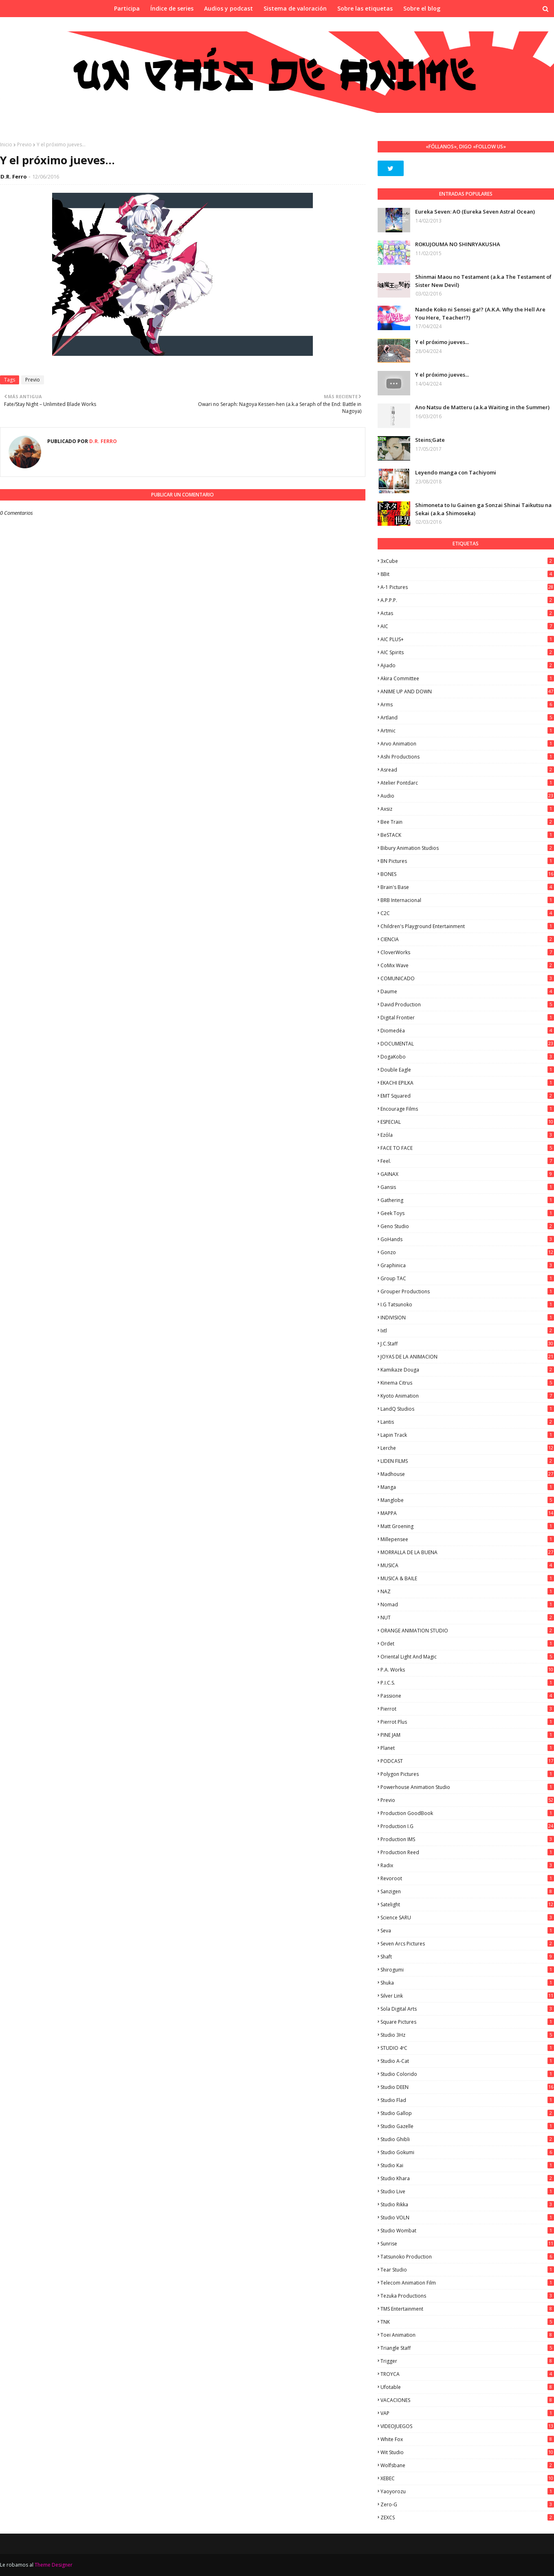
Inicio (6, 144)
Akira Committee (467, 678)
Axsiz (467, 808)
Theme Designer (54, 2564)
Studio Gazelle (467, 2126)
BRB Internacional (467, 900)
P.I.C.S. (467, 1682)
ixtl (467, 1330)
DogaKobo (467, 1056)
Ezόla (467, 1134)
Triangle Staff (467, 2347)
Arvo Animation (467, 743)
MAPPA (467, 1513)
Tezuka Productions (467, 2295)
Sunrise (467, 2243)
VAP (467, 2413)
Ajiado (467, 665)
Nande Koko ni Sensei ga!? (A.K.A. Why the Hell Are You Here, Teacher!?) (480, 313)
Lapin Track (467, 1434)
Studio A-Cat (467, 2061)
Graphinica (467, 1265)
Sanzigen (467, 1891)
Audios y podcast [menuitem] (228, 8)
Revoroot (467, 1878)
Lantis (467, 1421)
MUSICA (467, 1565)
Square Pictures (467, 2021)
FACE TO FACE (467, 1148)
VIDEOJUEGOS (467, 2426)
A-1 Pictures (467, 587)
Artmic (467, 730)
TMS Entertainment (467, 2308)
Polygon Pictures (467, 1774)
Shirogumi (467, 1969)
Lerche (467, 1448)
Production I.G (467, 1826)
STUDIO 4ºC (467, 2047)
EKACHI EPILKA (467, 1082)
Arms (467, 704)
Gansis (467, 1187)
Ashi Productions (467, 756)
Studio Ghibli (467, 2139)
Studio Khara (467, 2178)
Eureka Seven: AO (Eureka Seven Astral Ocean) (475, 211)
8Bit (467, 574)
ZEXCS (467, 2517)
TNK (467, 2321)
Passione (467, 1695)
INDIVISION (467, 1317)
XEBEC (467, 2478)
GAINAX (467, 1174)
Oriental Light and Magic (467, 1656)
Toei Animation (467, 2334)
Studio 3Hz (467, 2034)
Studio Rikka (467, 2204)
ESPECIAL (467, 1121)
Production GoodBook (467, 1813)
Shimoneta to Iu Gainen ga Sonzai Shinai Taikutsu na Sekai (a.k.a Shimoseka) (483, 509)
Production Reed (467, 1852)
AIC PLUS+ (467, 639)
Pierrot (467, 1708)
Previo (24, 144)
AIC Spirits (467, 652)
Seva (467, 1930)
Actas (467, 613)
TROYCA (467, 2374)
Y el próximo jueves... (442, 342)
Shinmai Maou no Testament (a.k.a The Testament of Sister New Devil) (483, 281)
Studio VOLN (467, 2217)
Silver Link (467, 1995)
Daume (467, 991)
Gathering (467, 1200)
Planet (467, 1748)
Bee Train (467, 821)
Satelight (467, 1904)
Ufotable (467, 2387)
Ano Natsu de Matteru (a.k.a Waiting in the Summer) (482, 407)
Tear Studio (467, 2269)
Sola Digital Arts (467, 2008)
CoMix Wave (467, 965)
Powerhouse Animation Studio (467, 1787)
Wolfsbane (467, 2465)
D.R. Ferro (13, 176)
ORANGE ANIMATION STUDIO (467, 1630)
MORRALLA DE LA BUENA (467, 1552)
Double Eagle (467, 1069)
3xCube (467, 561)
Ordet (467, 1643)
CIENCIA (467, 939)
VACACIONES (467, 2400)
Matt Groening (467, 1526)
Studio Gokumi (467, 2152)
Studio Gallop (467, 2113)
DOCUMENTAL (467, 1043)
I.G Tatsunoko (467, 1304)
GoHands (467, 1239)
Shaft (467, 1956)
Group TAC (467, 1278)
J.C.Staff (467, 1343)
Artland (467, 717)
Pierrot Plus (467, 1721)
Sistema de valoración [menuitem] (295, 8)
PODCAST (467, 1761)
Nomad (467, 1604)
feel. (467, 1161)
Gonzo (467, 1252)
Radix (467, 1865)
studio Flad (467, 2100)
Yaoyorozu (467, 2491)
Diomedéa (467, 1030)
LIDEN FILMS (467, 1461)
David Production (467, 1004)
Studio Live (467, 2191)
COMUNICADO (467, 978)
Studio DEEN (467, 2087)
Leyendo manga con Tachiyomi (455, 472)
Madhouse (467, 1474)
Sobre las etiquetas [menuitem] (365, 8)
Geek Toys (467, 1213)
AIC (467, 626)
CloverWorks (467, 952)
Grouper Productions (467, 1291)
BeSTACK (467, 834)
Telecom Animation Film (467, 2282)
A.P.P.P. (467, 600)
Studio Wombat (467, 2230)
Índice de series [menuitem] (171, 8)
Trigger (467, 2361)
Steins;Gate (430, 439)
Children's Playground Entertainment (467, 926)
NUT (467, 1617)
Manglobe (467, 1500)
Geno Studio (467, 1226)
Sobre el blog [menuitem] (421, 8)
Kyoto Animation (467, 1395)
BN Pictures (467, 861)
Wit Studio (467, 2452)
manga (467, 1487)
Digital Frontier (467, 1017)
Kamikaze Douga (467, 1369)
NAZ (467, 1591)
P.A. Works (467, 1669)
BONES (467, 874)
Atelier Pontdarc (467, 782)
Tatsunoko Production (467, 2256)
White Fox (467, 2439)
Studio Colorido (467, 2074)
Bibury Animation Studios (467, 848)
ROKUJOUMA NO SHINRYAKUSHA (457, 244)
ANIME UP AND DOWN (467, 691)
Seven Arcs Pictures (467, 1943)
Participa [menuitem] (127, 8)
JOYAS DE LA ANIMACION (467, 1356)
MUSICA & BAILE (467, 1578)
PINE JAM (467, 1734)
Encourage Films (467, 1108)
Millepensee (467, 1539)
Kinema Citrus (467, 1382)
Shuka (467, 1982)
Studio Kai (467, 2165)
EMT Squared (467, 1095)
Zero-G (467, 2504)
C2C (467, 913)
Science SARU (467, 1917)
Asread (467, 769)
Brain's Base (467, 887)
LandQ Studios (467, 1408)
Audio (467, 795)
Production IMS (467, 1839)
